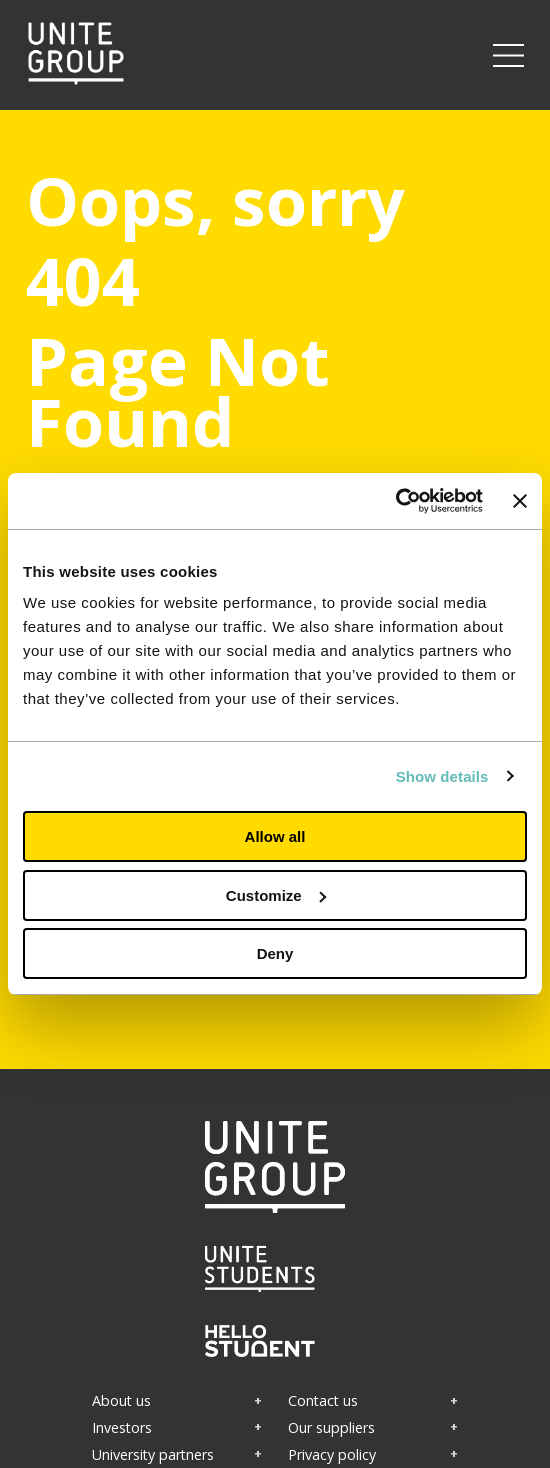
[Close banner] (520, 501)
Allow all (275, 836)
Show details (442, 776)
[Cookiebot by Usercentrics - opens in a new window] (395, 501)
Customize (276, 895)
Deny (275, 953)
